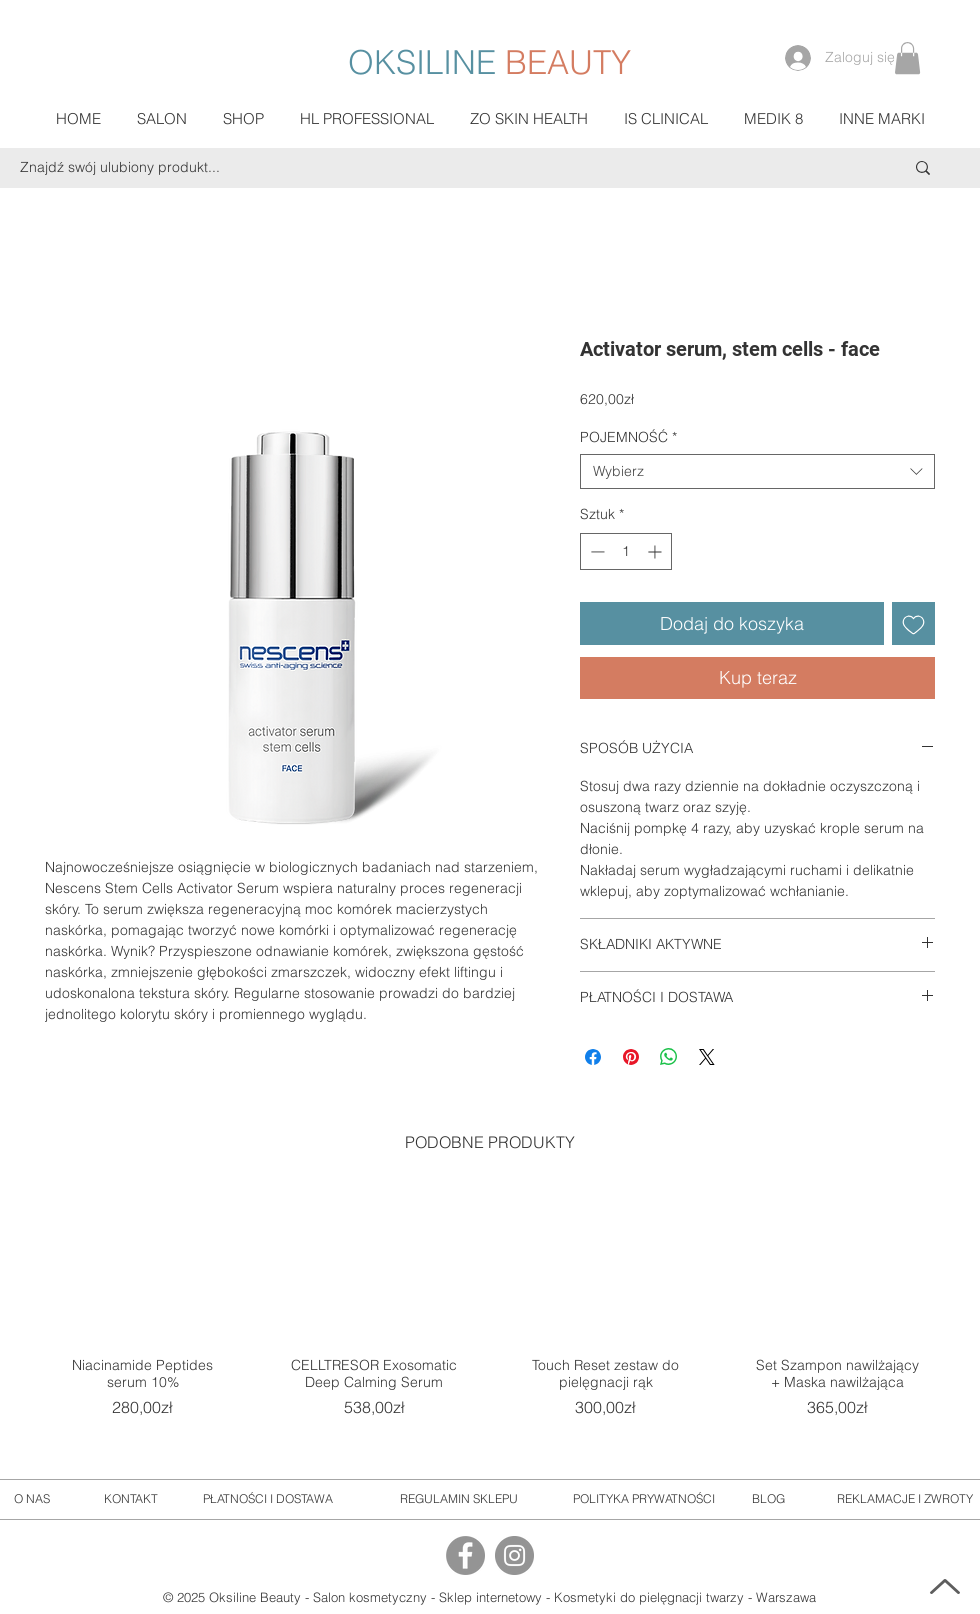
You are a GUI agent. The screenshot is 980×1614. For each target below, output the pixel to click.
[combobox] (757, 471)
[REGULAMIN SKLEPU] (458, 1499)
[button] (907, 58)
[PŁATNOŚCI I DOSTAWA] (268, 1499)
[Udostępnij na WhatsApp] (669, 1057)
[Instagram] (514, 1555)
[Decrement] (595, 551)
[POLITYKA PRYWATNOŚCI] (644, 1499)
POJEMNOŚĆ (628, 437)
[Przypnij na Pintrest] (631, 1057)
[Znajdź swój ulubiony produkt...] (422, 168)
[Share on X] (707, 1057)
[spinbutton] (626, 551)
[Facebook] (465, 1555)
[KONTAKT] (131, 1499)
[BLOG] (768, 1499)
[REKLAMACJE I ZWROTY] (905, 1499)
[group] (490, 1320)
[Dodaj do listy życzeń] (913, 623)
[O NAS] (32, 1499)
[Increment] (656, 551)
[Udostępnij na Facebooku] (593, 1057)
